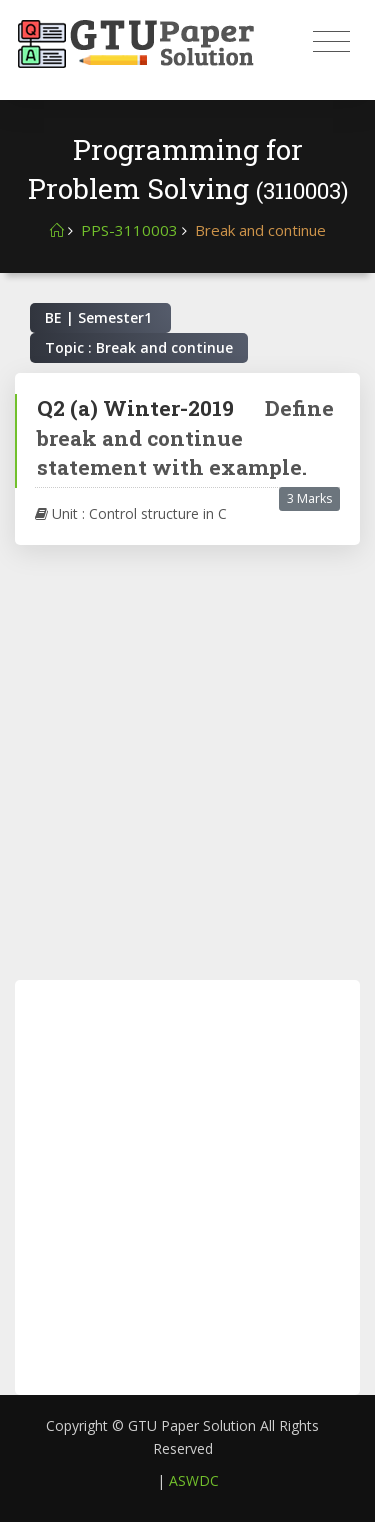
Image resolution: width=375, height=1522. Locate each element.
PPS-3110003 (129, 230)
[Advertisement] (187, 762)
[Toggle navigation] (331, 42)
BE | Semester (100, 317)
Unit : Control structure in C (131, 513)
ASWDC (194, 1480)
